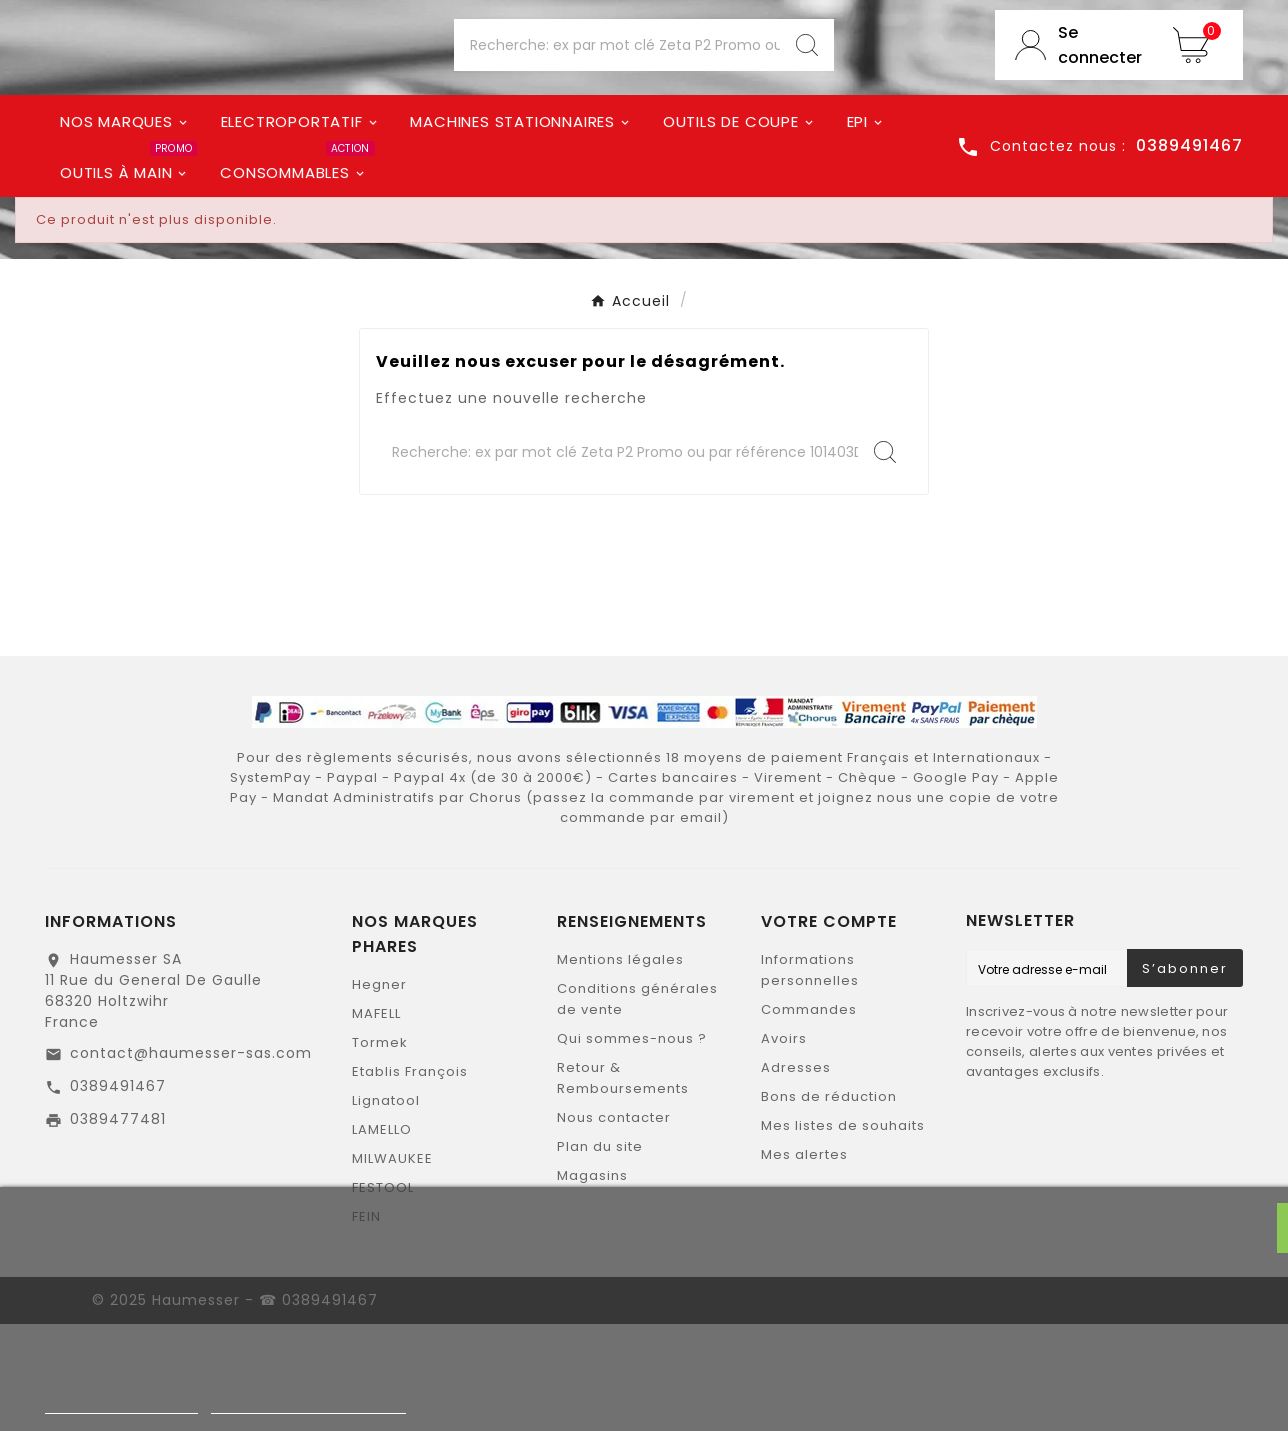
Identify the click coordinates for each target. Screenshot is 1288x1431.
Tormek (380, 1149)
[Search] (807, 101)
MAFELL (376, 1120)
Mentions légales (620, 1066)
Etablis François (410, 1178)
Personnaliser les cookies (308, 1404)
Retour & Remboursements (623, 1185)
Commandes (809, 1116)
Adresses (796, 1174)
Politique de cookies (121, 1404)
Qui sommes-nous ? (632, 1145)
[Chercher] (616, 101)
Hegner (379, 1091)
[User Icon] (1074, 101)
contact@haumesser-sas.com (191, 1160)
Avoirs (784, 1145)
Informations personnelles (810, 1077)
